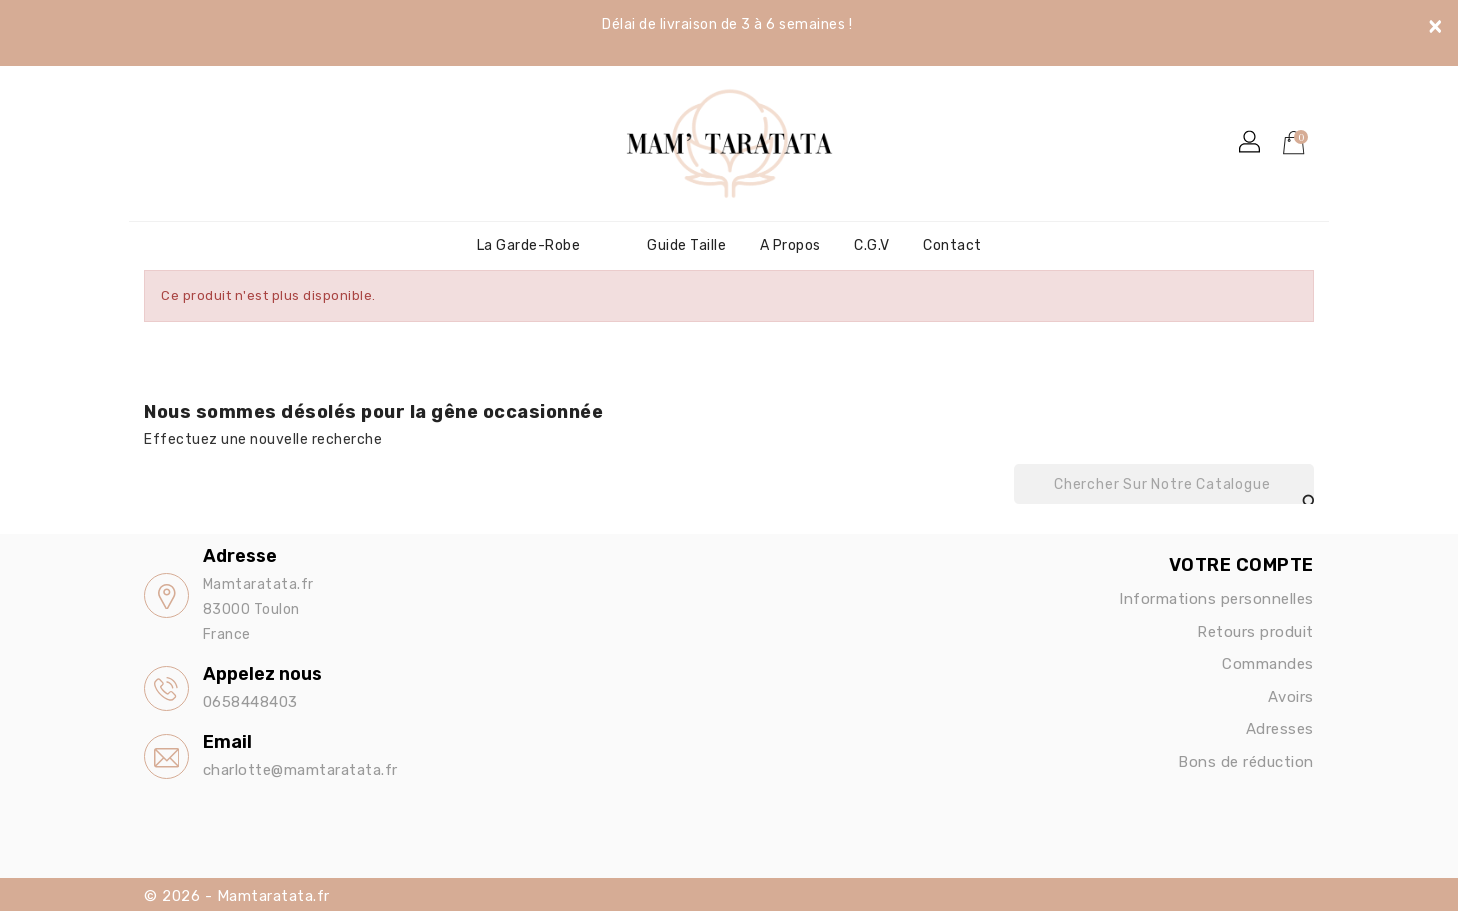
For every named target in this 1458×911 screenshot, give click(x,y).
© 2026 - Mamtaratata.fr (237, 896)
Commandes (1268, 664)
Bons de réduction (1246, 762)
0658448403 (250, 702)
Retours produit (1255, 632)
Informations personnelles (1216, 599)
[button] (1251, 143)
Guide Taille (686, 245)
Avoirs (1291, 697)
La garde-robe (529, 245)
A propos (790, 245)
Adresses (1280, 729)
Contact (952, 245)
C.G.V (872, 245)
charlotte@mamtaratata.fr (300, 770)
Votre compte (1241, 565)
